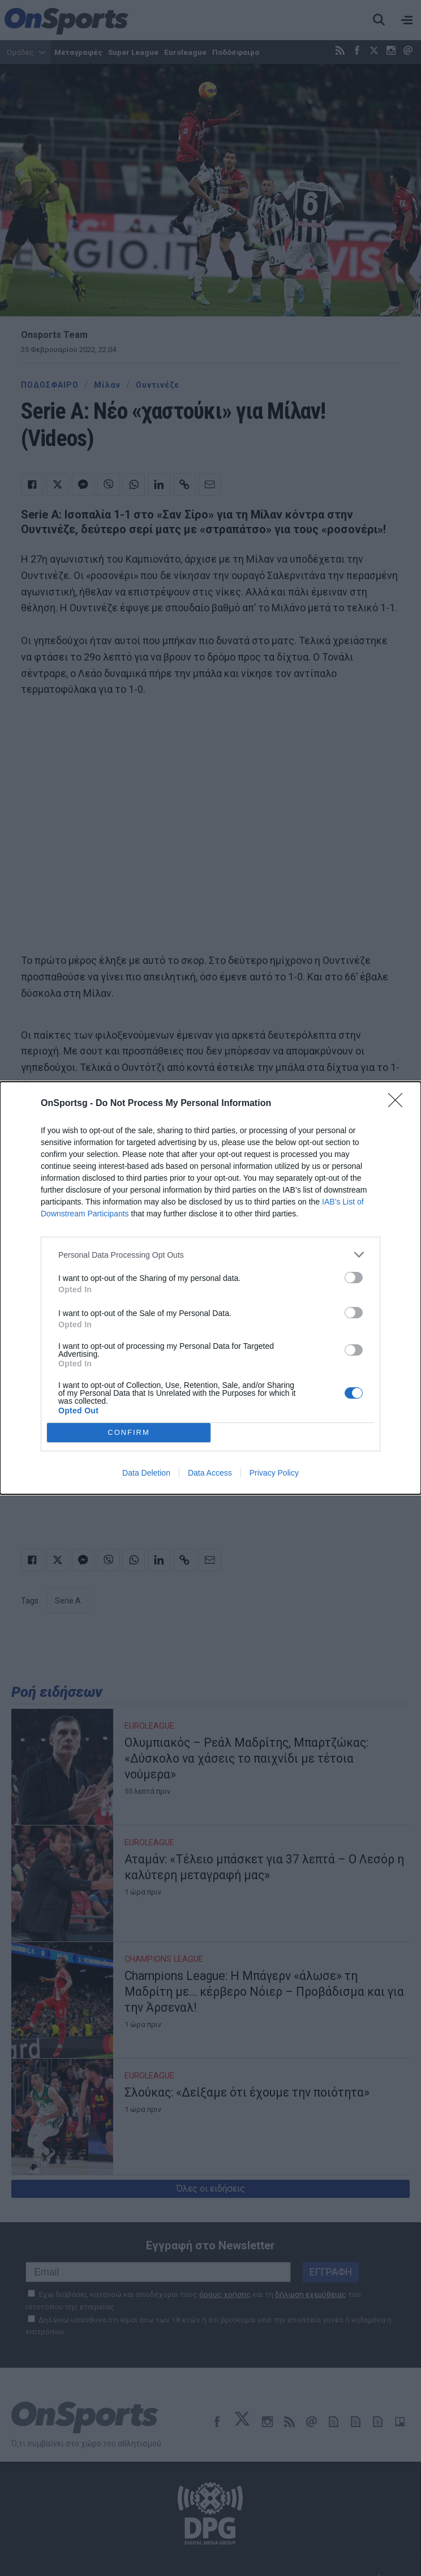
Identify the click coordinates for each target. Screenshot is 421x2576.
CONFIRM (129, 1433)
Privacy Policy (274, 1472)
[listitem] (210, 1255)
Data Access (210, 1472)
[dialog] (210, 1288)
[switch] (354, 1277)
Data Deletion (146, 1472)
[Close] (399, 1104)
